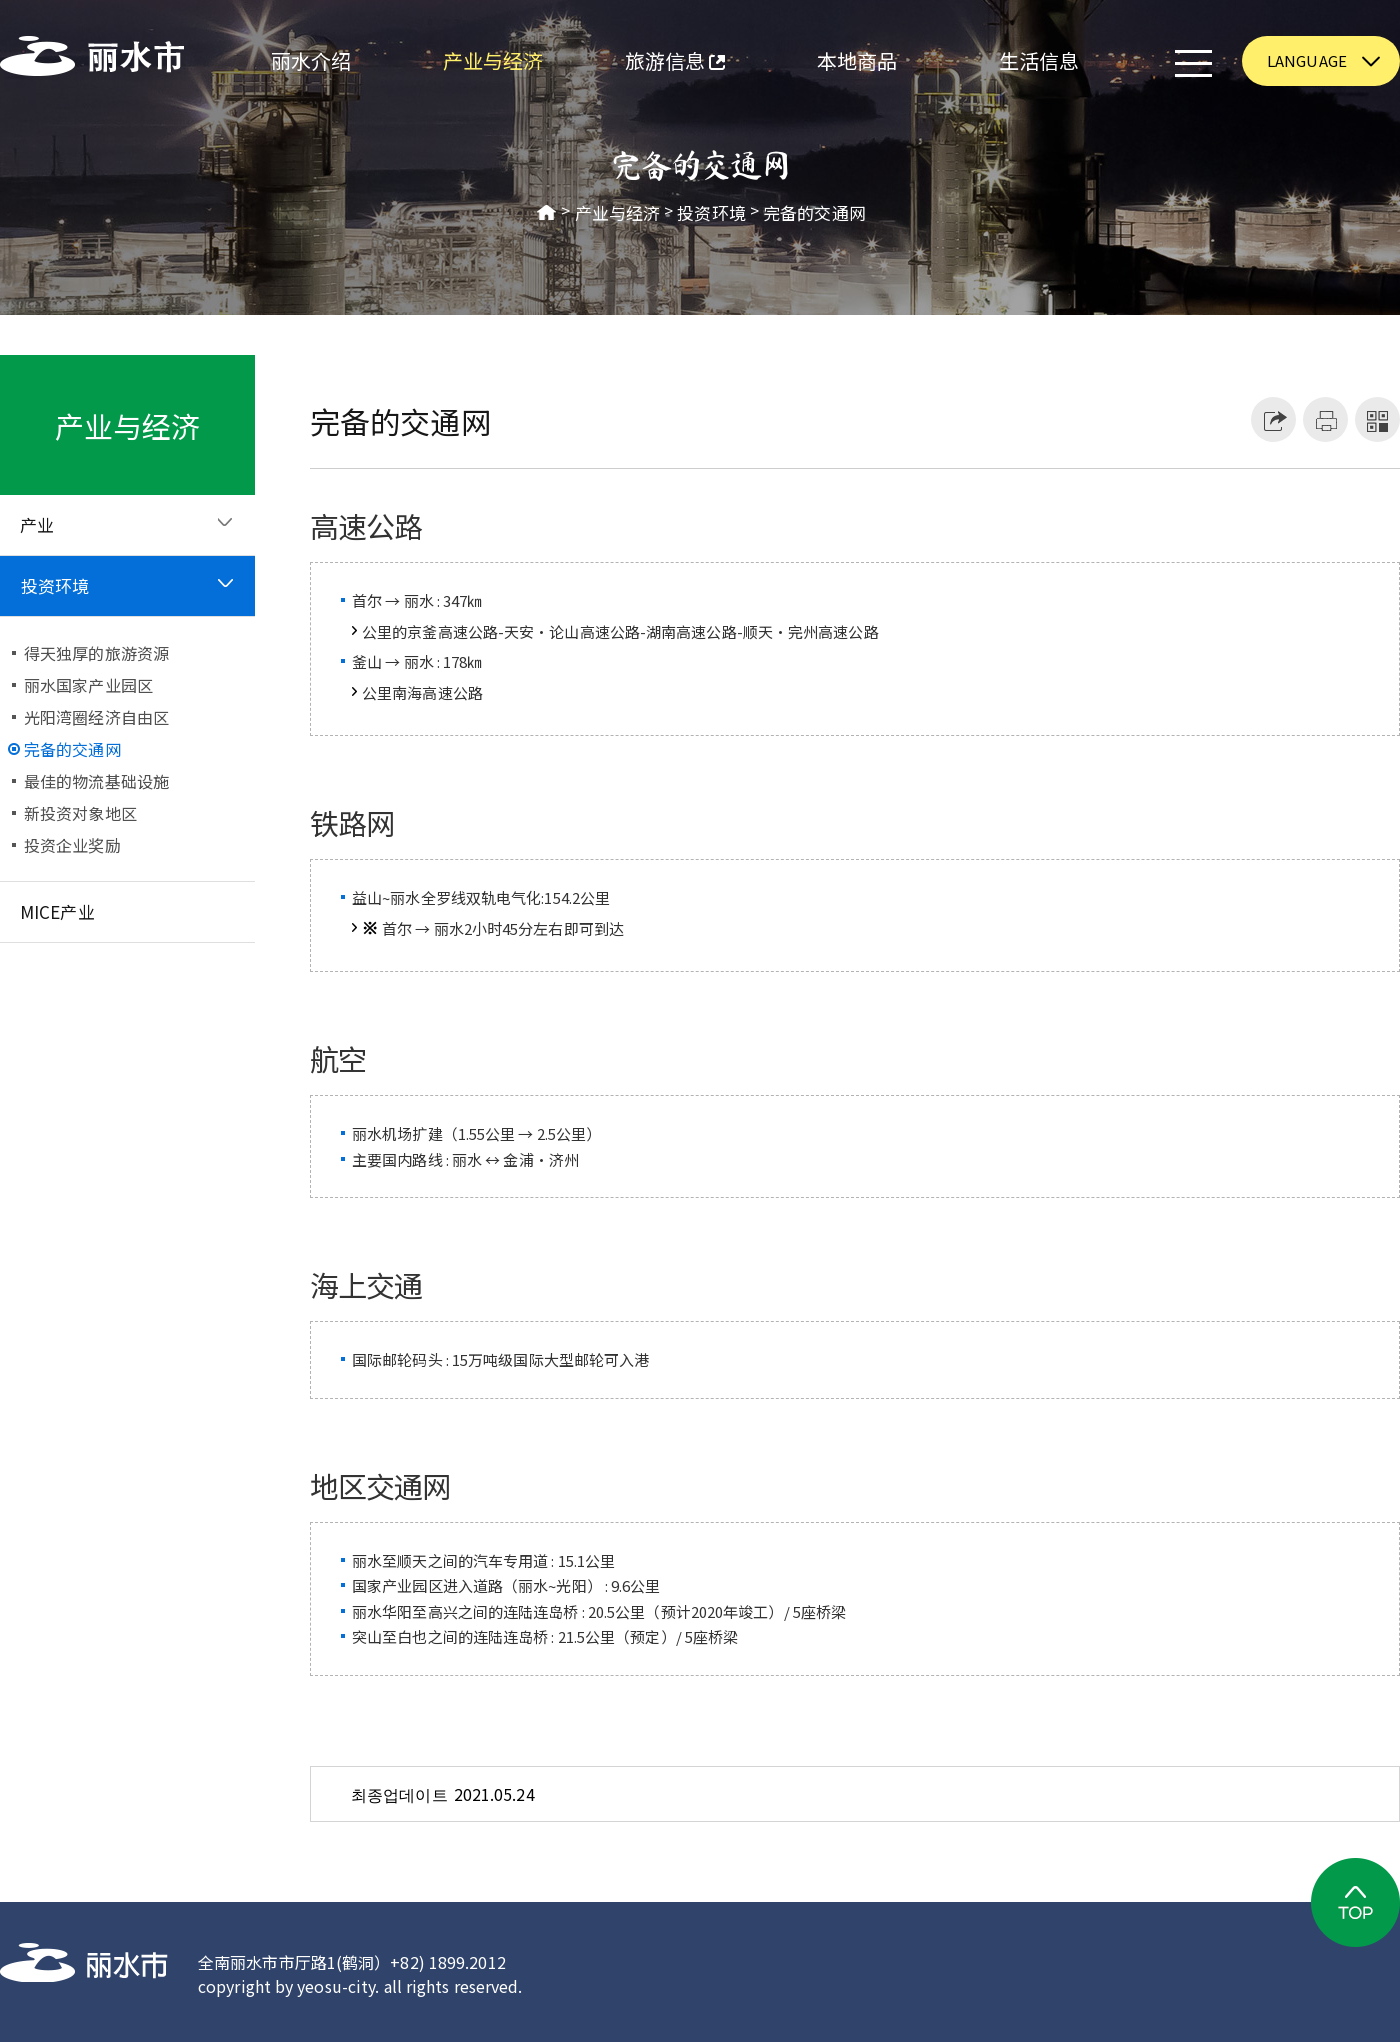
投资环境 (711, 213)
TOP (1355, 1902)
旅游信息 (654, 63)
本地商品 (857, 60)
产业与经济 (493, 60)
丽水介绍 (311, 60)
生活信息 (1039, 60)
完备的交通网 (814, 213)
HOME (547, 213)
